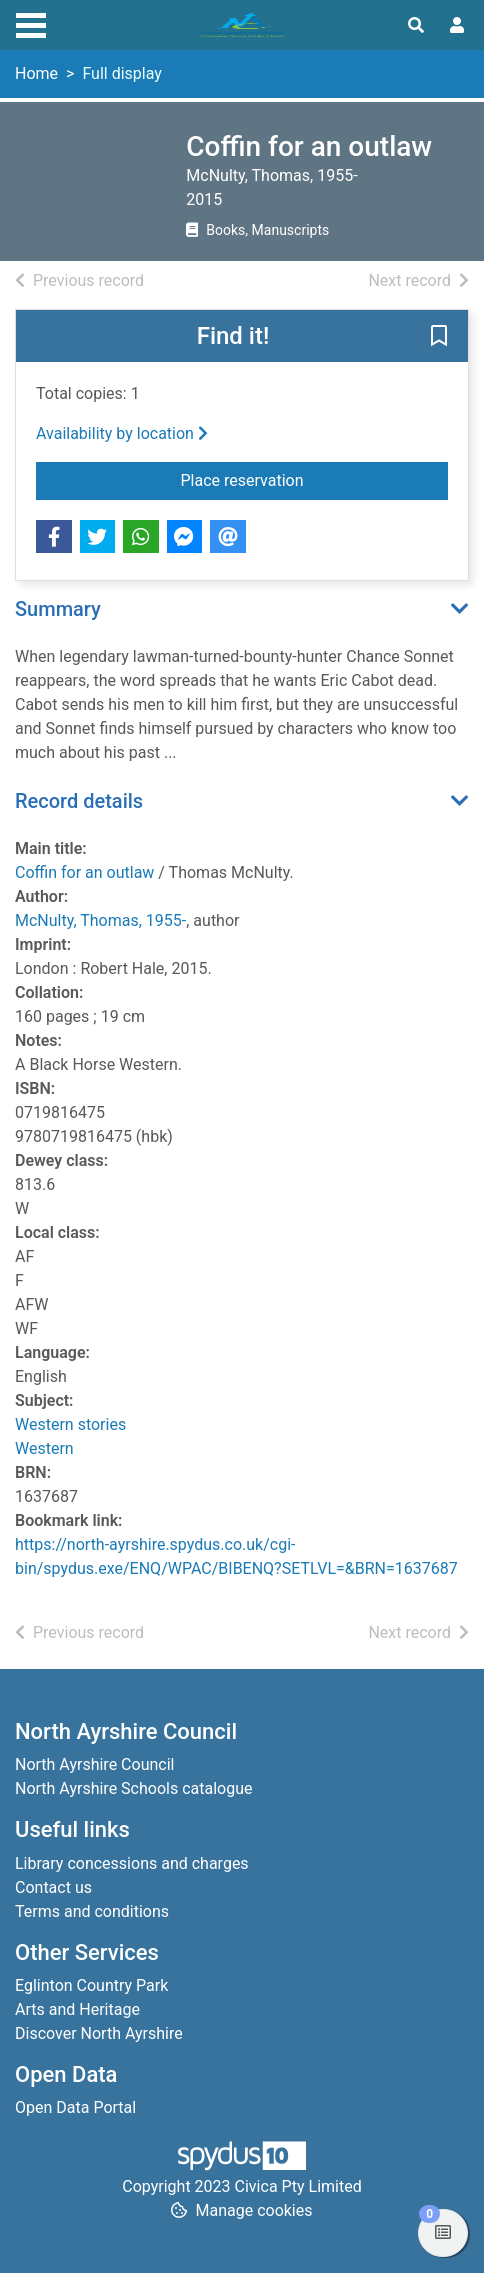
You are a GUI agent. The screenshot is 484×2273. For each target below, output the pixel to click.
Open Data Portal (75, 2107)
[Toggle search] (416, 26)
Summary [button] (58, 609)
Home (36, 73)
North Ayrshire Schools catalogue (133, 1788)
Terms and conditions (92, 1911)
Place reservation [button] (315, 479)
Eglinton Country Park (91, 1985)
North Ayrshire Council (94, 1764)
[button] (439, 337)
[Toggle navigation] (31, 23)
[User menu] (457, 26)
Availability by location (122, 433)
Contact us (53, 1887)
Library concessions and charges (132, 1863)
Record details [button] (79, 801)
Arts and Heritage (77, 2009)
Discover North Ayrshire (99, 2033)
